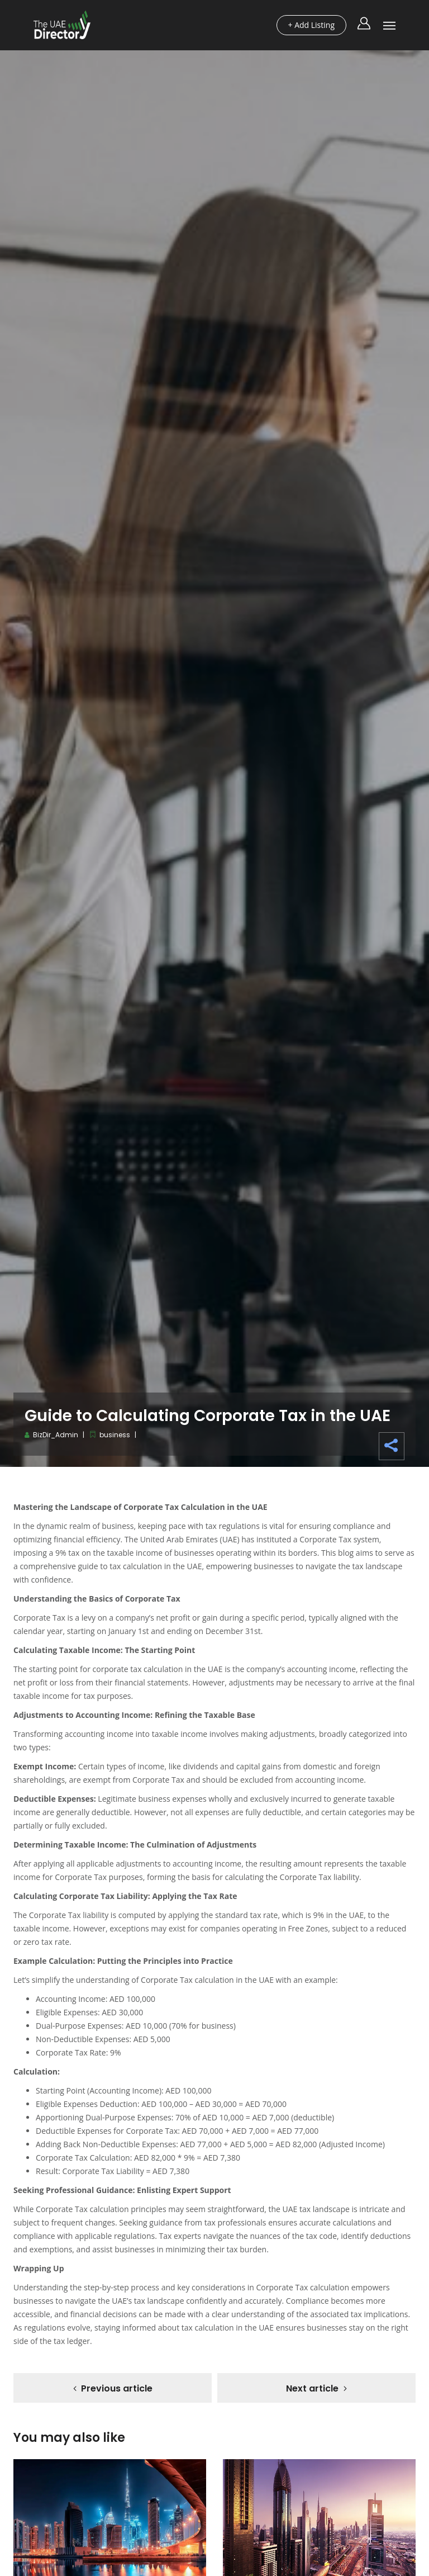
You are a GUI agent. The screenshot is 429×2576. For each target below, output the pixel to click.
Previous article (116, 2388)
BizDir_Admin (55, 1434)
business (114, 1434)
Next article (312, 2388)
